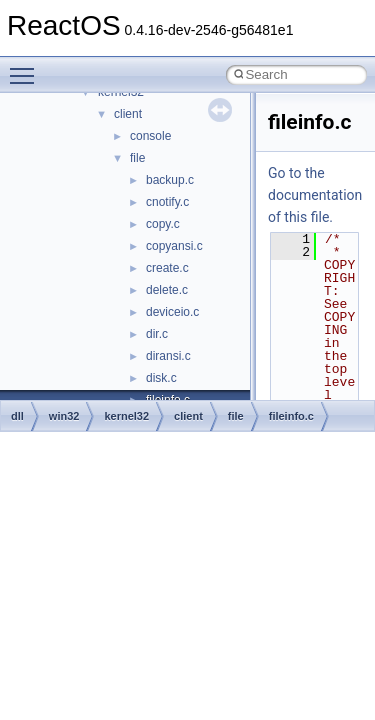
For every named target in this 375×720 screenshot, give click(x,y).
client (128, 114)
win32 (64, 416)
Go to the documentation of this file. (315, 195)
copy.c (163, 224)
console (150, 136)
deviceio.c (172, 312)
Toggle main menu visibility (27, 67)
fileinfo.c (291, 416)
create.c (167, 268)
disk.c (161, 378)
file (137, 158)
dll (17, 416)
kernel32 (126, 416)
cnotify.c (167, 202)
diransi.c (168, 356)
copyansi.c (174, 246)
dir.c (157, 334)
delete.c (167, 290)
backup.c (170, 180)
